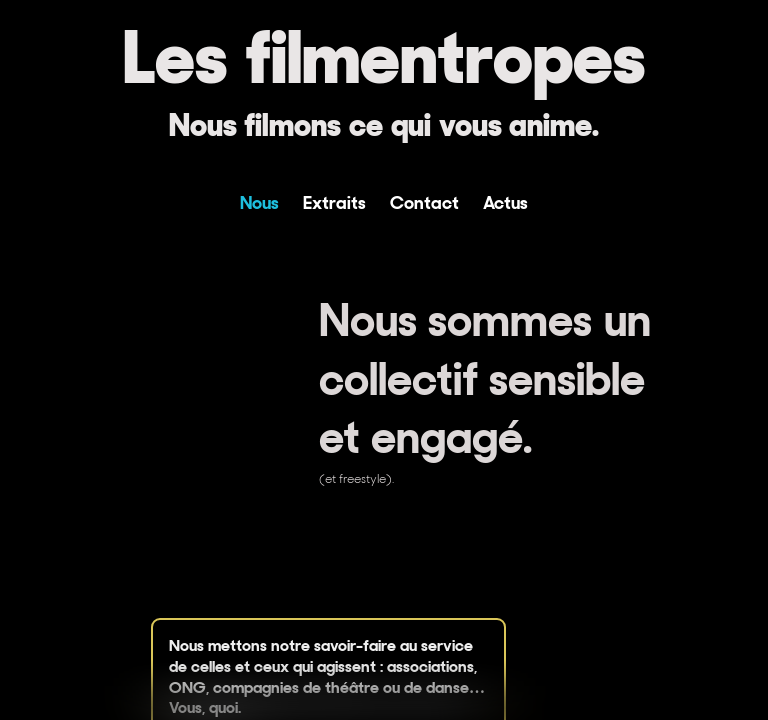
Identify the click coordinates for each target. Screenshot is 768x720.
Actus (505, 202)
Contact (424, 202)
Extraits (334, 202)
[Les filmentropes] (384, 77)
